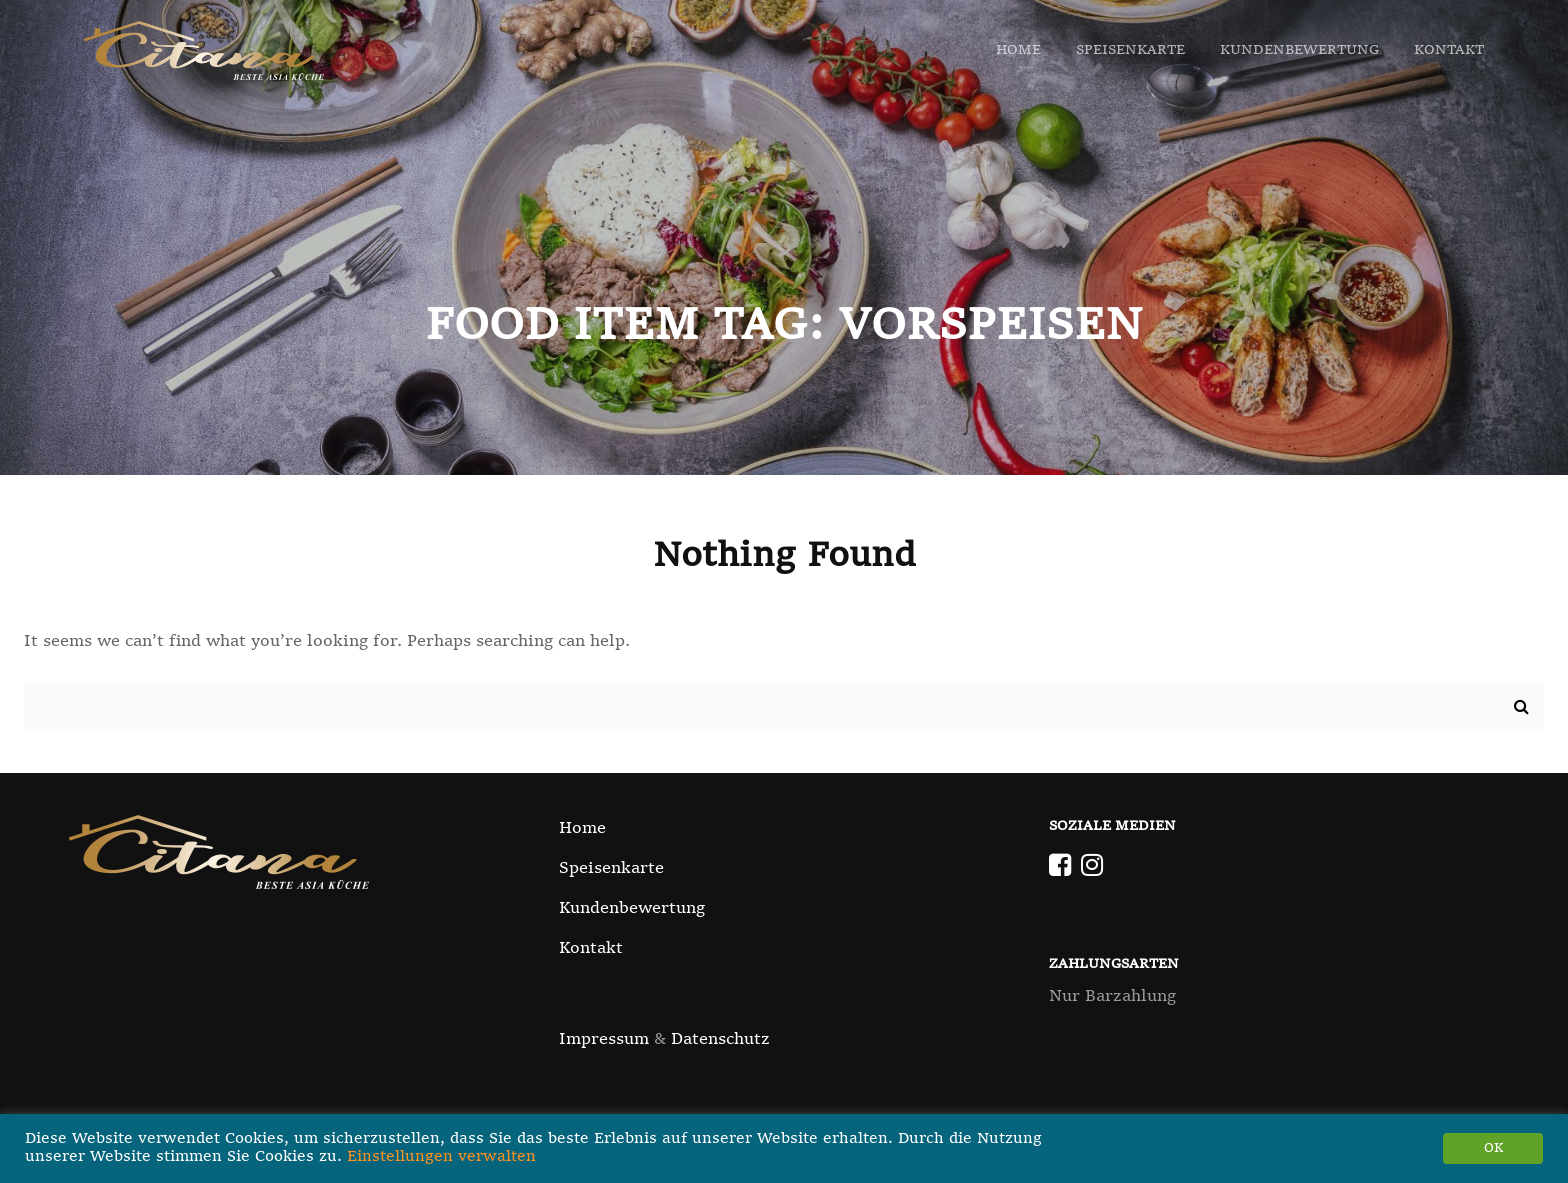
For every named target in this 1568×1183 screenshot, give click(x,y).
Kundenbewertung (1299, 50)
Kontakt (1449, 50)
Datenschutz (720, 1040)
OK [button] (1493, 1148)
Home (1018, 50)
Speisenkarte (1130, 50)
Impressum (604, 1040)
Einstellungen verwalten (441, 1157)
